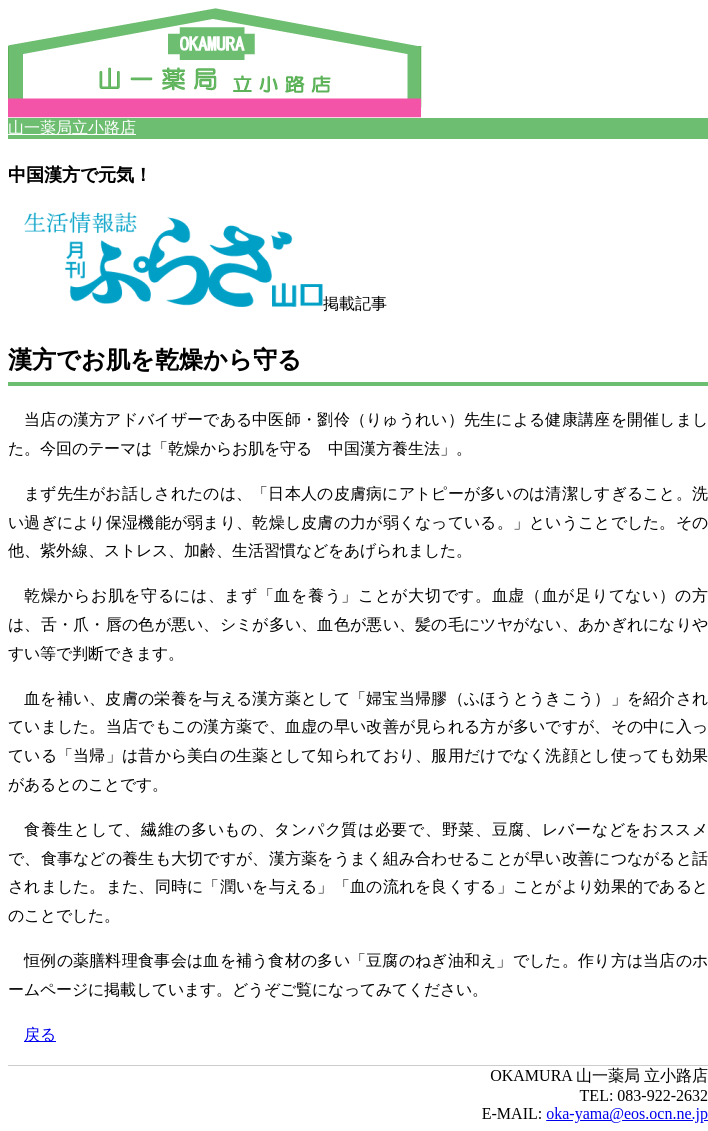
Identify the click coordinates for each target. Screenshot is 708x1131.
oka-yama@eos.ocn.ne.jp (627, 1113)
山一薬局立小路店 (72, 127)
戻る (40, 1034)
